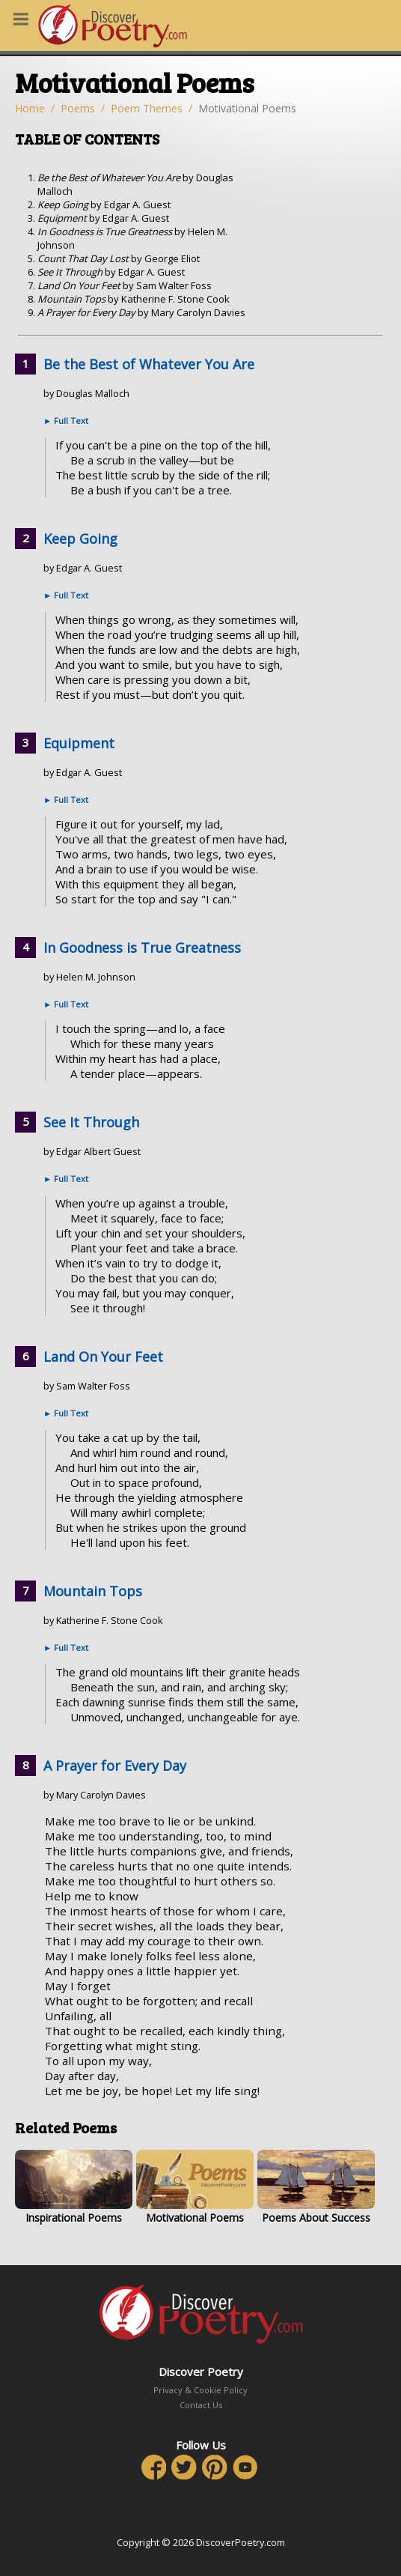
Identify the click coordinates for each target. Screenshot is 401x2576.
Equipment (78, 743)
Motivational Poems (195, 2187)
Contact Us (201, 2404)
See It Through (91, 1122)
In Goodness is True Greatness (142, 948)
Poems (78, 108)
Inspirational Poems (73, 2187)
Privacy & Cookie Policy (200, 2389)
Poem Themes (147, 108)
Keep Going (80, 539)
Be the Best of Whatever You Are (148, 364)
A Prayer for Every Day (114, 1766)
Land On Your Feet (103, 1357)
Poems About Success (316, 2187)
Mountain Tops (92, 1591)
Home (30, 108)
